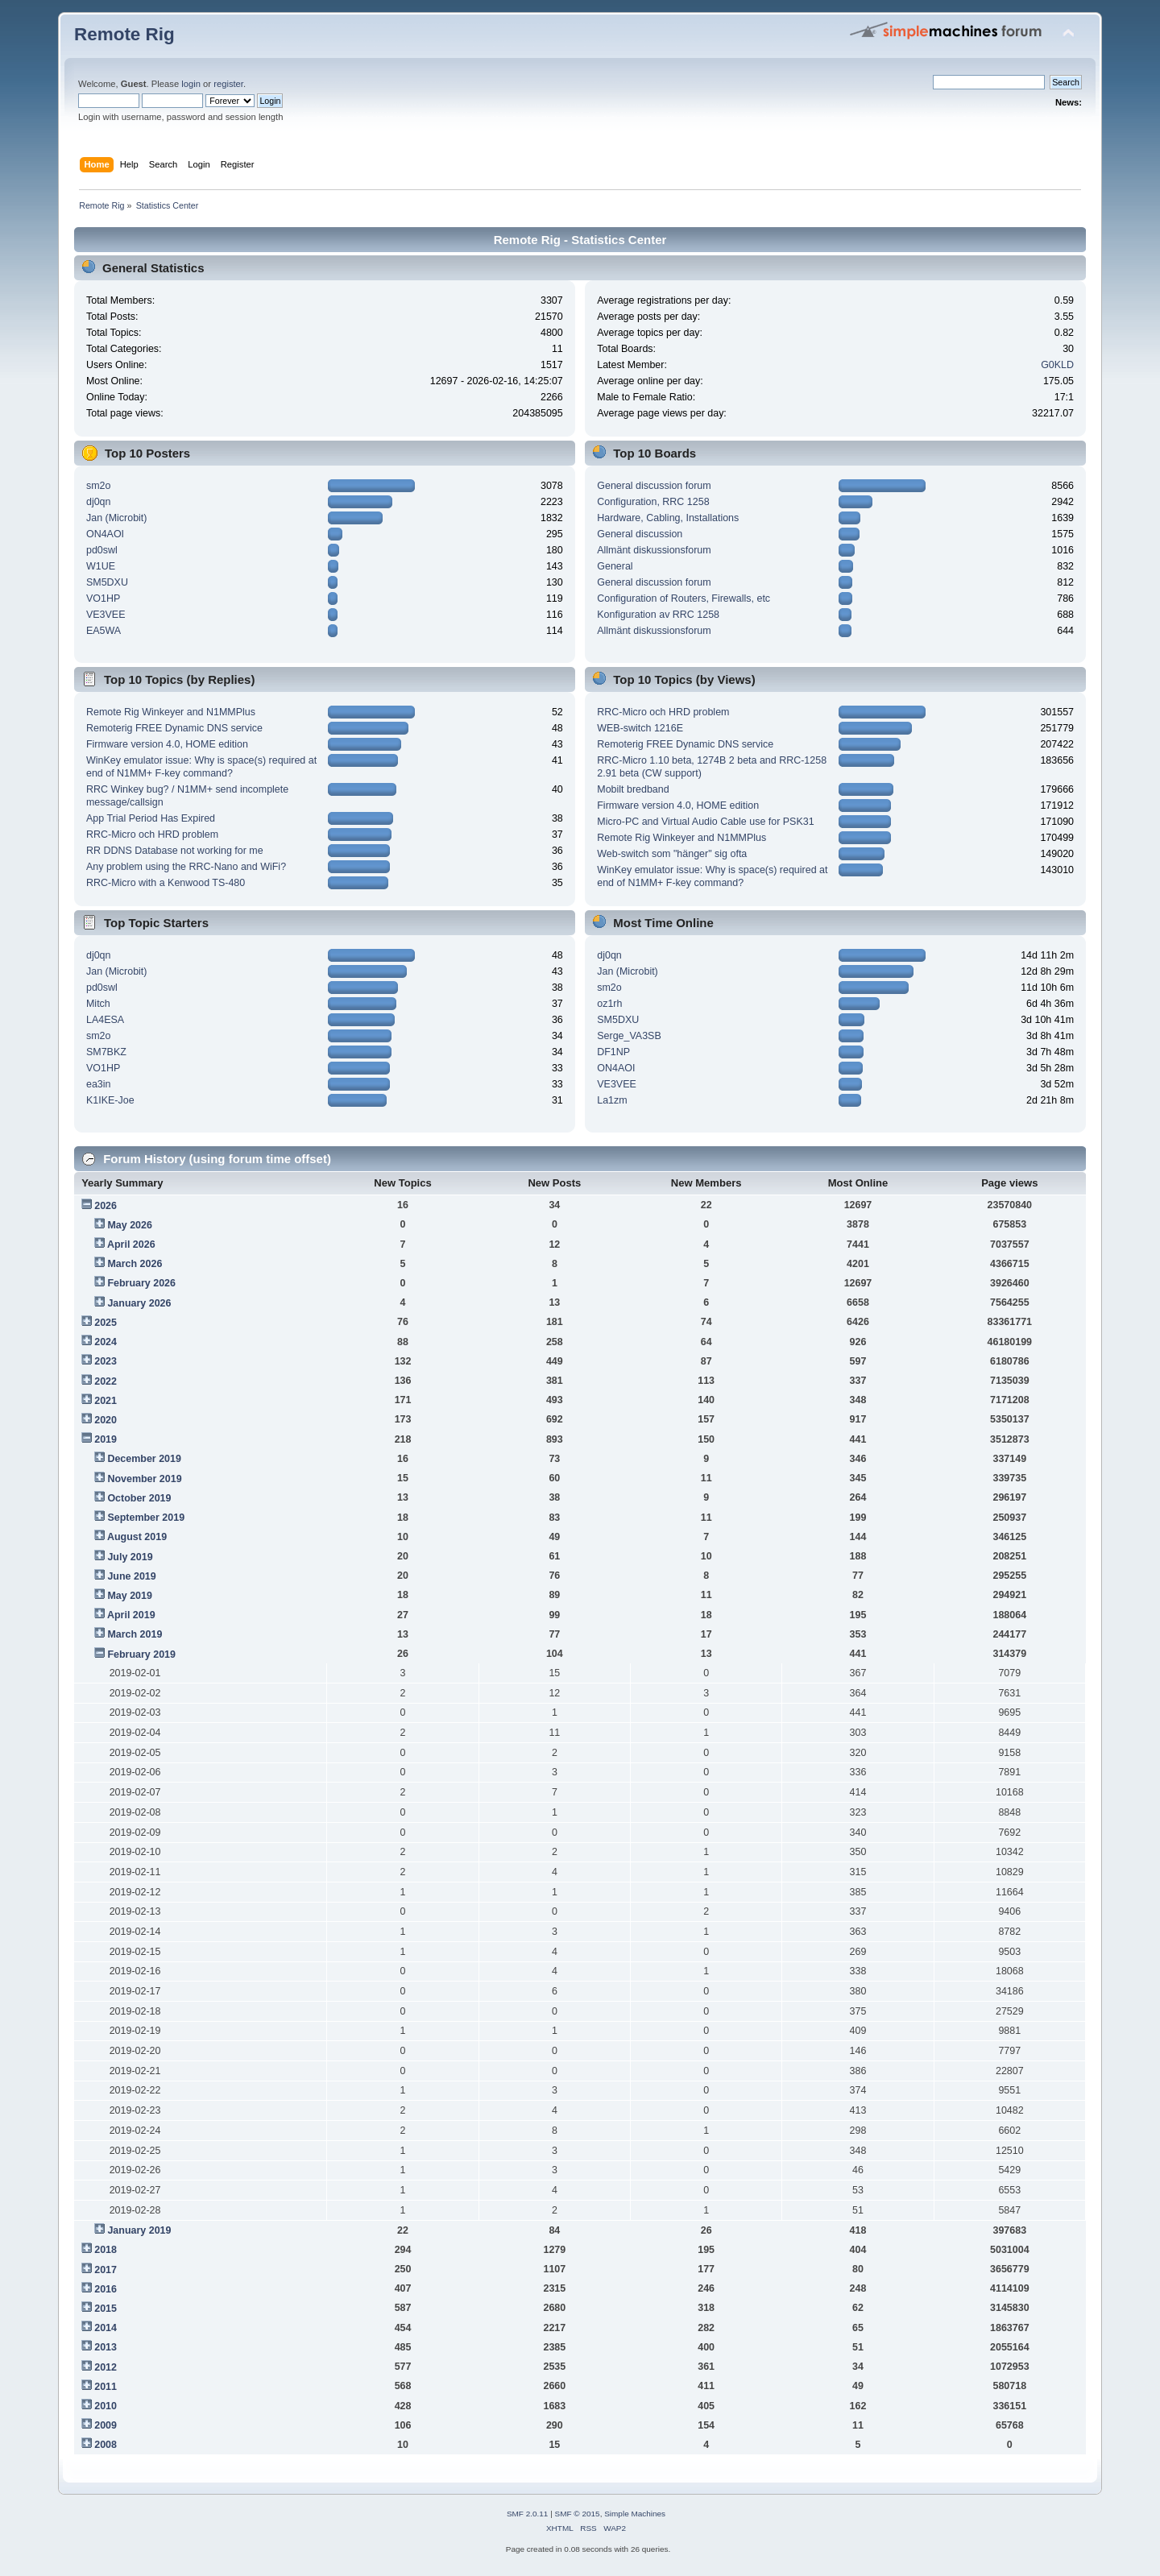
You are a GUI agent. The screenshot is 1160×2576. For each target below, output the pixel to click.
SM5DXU (107, 582)
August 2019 (137, 1537)
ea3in (98, 1084)
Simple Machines (634, 2513)
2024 (105, 1342)
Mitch (98, 1003)
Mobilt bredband (633, 789)
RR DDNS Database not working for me (174, 850)
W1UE (100, 566)
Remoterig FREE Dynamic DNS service (174, 728)
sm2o (98, 485)
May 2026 (129, 1225)
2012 (105, 2367)
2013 (105, 2347)
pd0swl (102, 550)
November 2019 (144, 1479)
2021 (105, 1400)
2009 (105, 2425)
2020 (105, 1420)
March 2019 (134, 1634)
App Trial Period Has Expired (150, 818)
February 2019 (141, 1654)
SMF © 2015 (577, 2513)
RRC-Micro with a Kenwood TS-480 (165, 882)
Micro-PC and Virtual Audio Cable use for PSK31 (705, 821)
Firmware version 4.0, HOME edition (167, 744)
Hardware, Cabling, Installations (668, 518)
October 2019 (139, 1498)
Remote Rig (124, 34)
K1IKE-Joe (110, 1100)
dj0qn (98, 501)
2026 (105, 1205)
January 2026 (139, 1303)
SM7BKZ (106, 1052)
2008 (105, 2444)
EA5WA (103, 630)
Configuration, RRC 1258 (653, 501)
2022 (105, 1381)
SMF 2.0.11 (528, 2513)
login (191, 84)
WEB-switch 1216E (640, 728)
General (614, 566)
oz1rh (609, 1003)
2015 (105, 2308)
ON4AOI (105, 534)
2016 (105, 2289)
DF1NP (613, 1052)
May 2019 (129, 1595)
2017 (105, 2270)
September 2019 (145, 1517)
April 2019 (131, 1615)
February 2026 (141, 1283)
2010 (105, 2406)
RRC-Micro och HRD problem (152, 834)
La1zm (612, 1100)
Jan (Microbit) (116, 518)
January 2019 (139, 2230)
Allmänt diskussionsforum (653, 550)
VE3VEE (106, 614)
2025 (105, 1322)
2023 (105, 1361)
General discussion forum (653, 485)
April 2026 (131, 1244)
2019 (105, 1439)
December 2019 (144, 1458)
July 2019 (129, 1557)
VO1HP (103, 598)
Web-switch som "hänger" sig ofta (672, 853)
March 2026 (134, 1263)
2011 (105, 2386)
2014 (105, 2328)
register (228, 84)
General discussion (639, 534)
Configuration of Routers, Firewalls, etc (683, 598)
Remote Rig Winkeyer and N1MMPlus (170, 712)
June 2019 (131, 1576)
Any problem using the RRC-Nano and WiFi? (186, 866)
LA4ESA (105, 1019)
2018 (105, 2249)
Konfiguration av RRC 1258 (658, 614)
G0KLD (1057, 365)
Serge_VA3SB (629, 1036)
